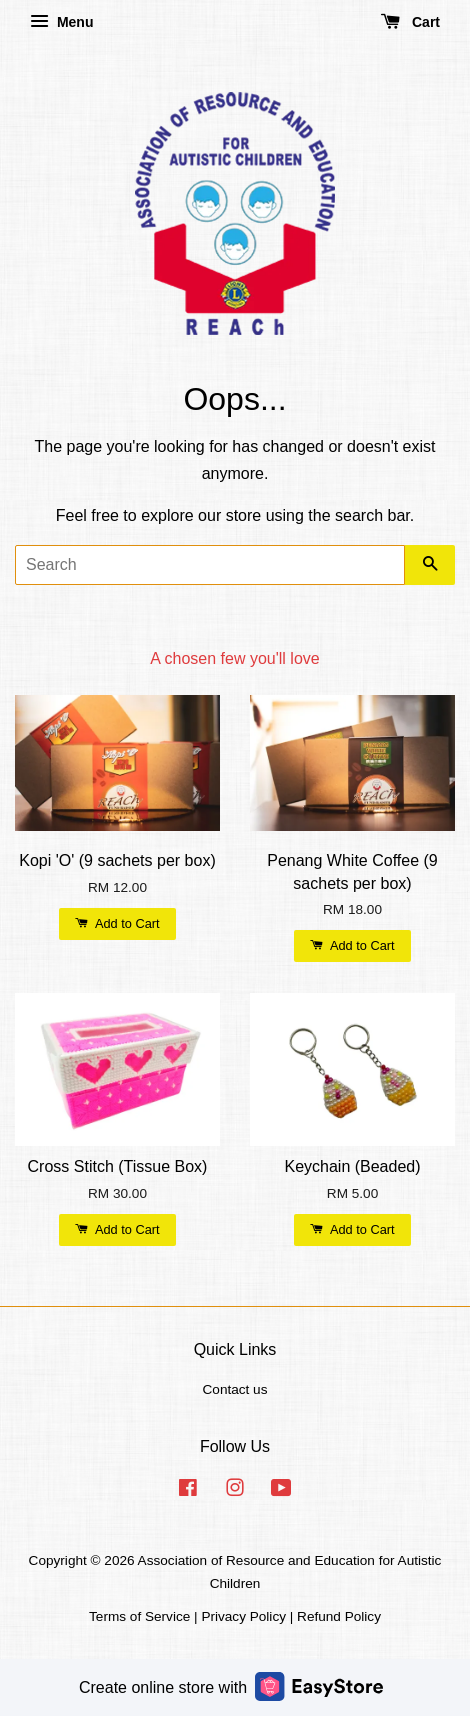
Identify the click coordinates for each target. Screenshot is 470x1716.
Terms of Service (139, 1616)
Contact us (235, 1389)
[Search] (210, 565)
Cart (410, 22)
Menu (61, 22)
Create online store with (231, 1686)
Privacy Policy (243, 1616)
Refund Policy (339, 1616)
